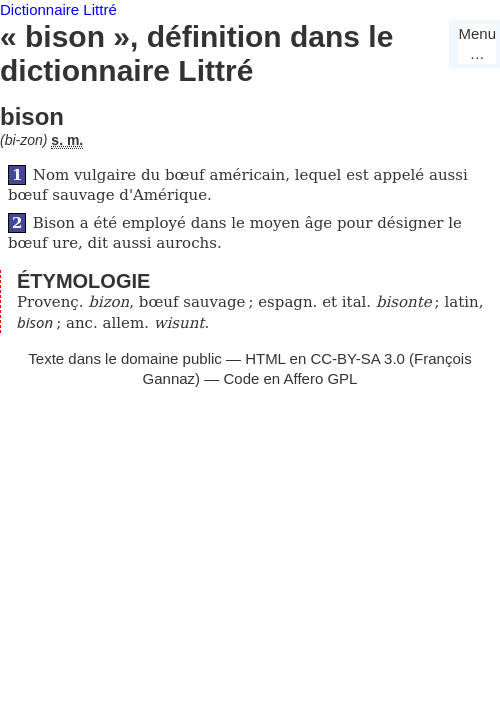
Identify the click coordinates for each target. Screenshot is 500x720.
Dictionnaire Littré (58, 9)
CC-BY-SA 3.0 (357, 358)
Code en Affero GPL (290, 378)
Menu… (477, 43)
